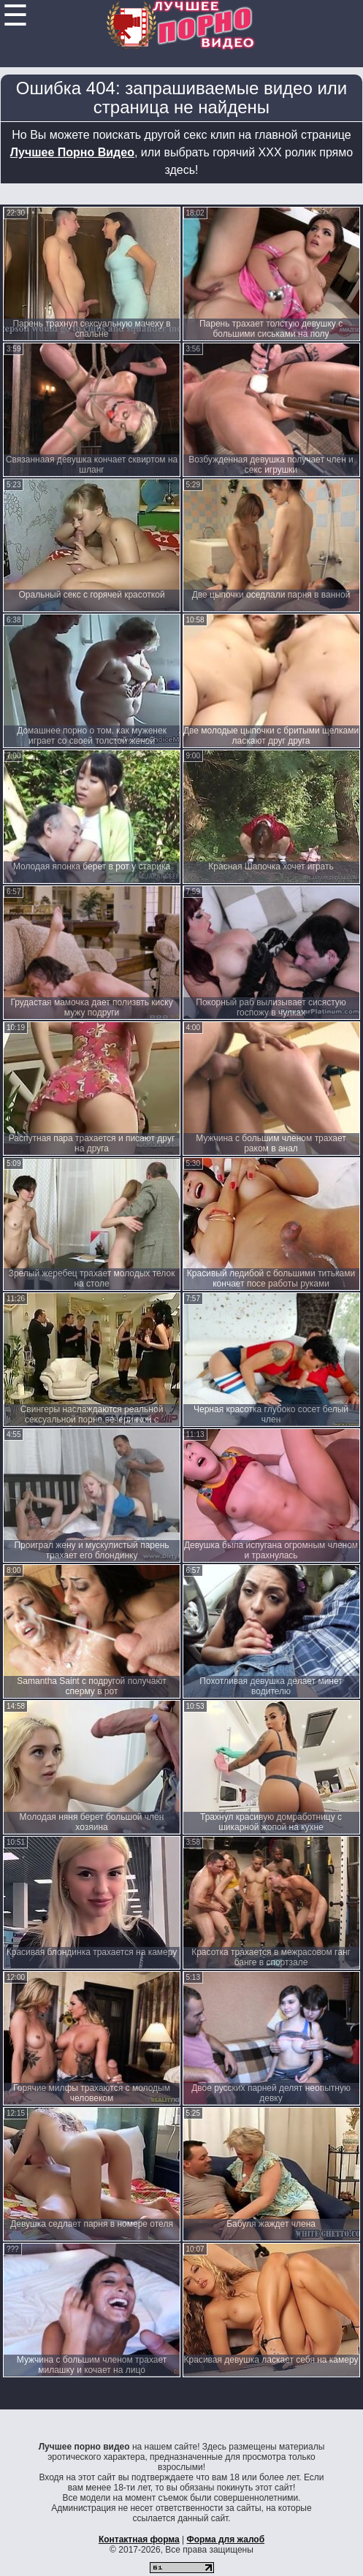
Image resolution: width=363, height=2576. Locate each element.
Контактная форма (139, 2539)
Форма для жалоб (226, 2539)
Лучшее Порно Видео (72, 152)
